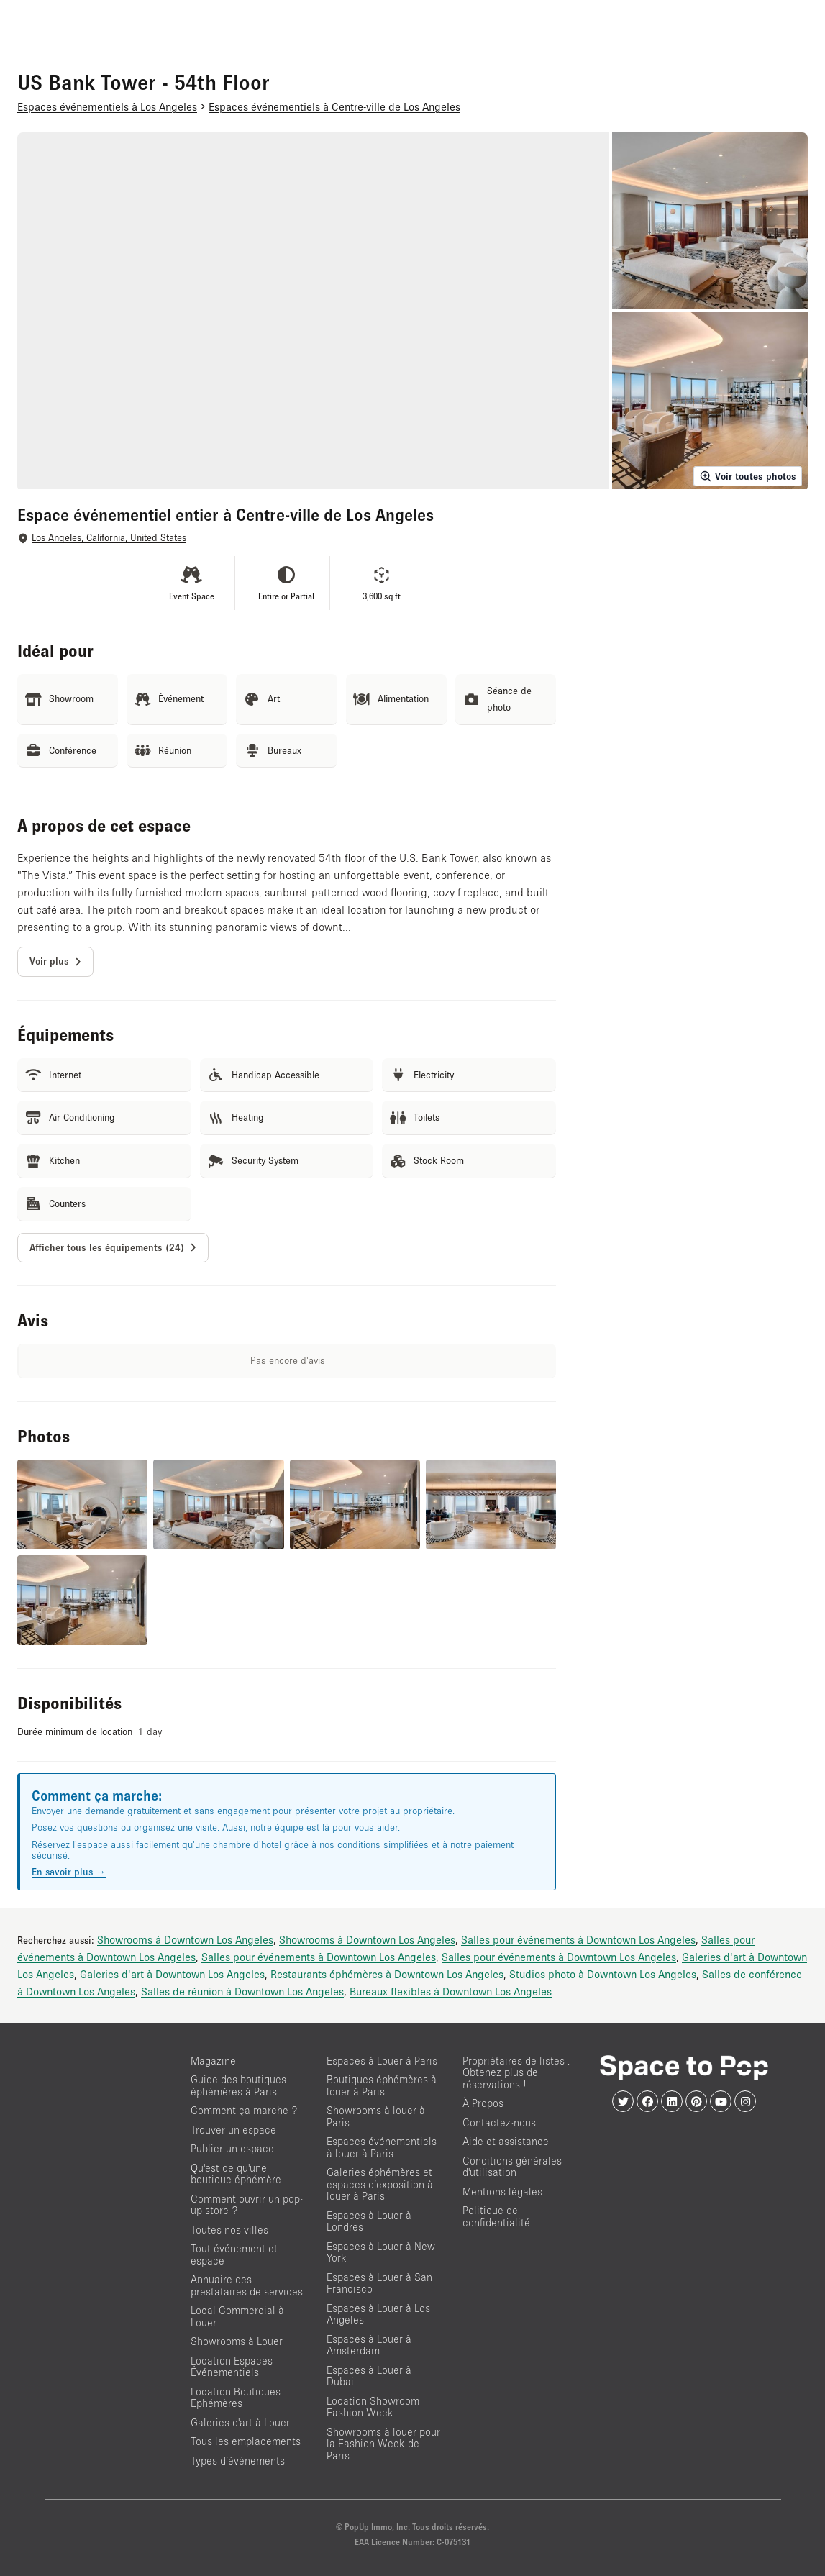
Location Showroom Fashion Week (373, 2407)
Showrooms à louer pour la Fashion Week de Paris (383, 2444)
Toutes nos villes (229, 2230)
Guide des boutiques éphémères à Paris (238, 2085)
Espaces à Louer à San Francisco (379, 2283)
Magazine (213, 2060)
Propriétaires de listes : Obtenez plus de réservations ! (516, 2072)
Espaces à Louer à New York (381, 2252)
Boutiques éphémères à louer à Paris (382, 2085)
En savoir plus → (69, 1872)
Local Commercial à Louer (237, 2316)
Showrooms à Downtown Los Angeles (185, 1939)
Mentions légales (502, 2191)
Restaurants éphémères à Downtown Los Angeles (386, 1973)
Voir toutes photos (747, 476)
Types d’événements (238, 2460)
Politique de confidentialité (496, 2216)
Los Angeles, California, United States (109, 537)
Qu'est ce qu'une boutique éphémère (236, 2174)
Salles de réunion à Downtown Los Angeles (242, 1991)
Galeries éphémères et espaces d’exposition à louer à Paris (380, 2184)
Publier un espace (232, 2148)
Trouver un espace (233, 2130)
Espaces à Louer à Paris (382, 2060)
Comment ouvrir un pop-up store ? (247, 2205)
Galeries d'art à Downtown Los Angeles (172, 1973)
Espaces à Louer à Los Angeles (378, 2314)
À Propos (482, 2103)
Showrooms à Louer (237, 2341)
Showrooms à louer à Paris (376, 2116)
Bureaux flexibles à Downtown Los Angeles (451, 1991)
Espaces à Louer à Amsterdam (369, 2345)
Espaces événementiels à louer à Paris (382, 2147)
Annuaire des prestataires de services (247, 2285)
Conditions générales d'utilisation (512, 2166)
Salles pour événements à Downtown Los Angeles (578, 1939)
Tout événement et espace (234, 2254)
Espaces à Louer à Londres (369, 2221)
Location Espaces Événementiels (232, 2366)
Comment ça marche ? (244, 2110)
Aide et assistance (505, 2141)
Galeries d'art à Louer (240, 2422)
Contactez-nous (499, 2122)
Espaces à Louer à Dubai (369, 2376)
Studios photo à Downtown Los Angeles (602, 1973)
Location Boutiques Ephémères (236, 2397)
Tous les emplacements (246, 2441)
